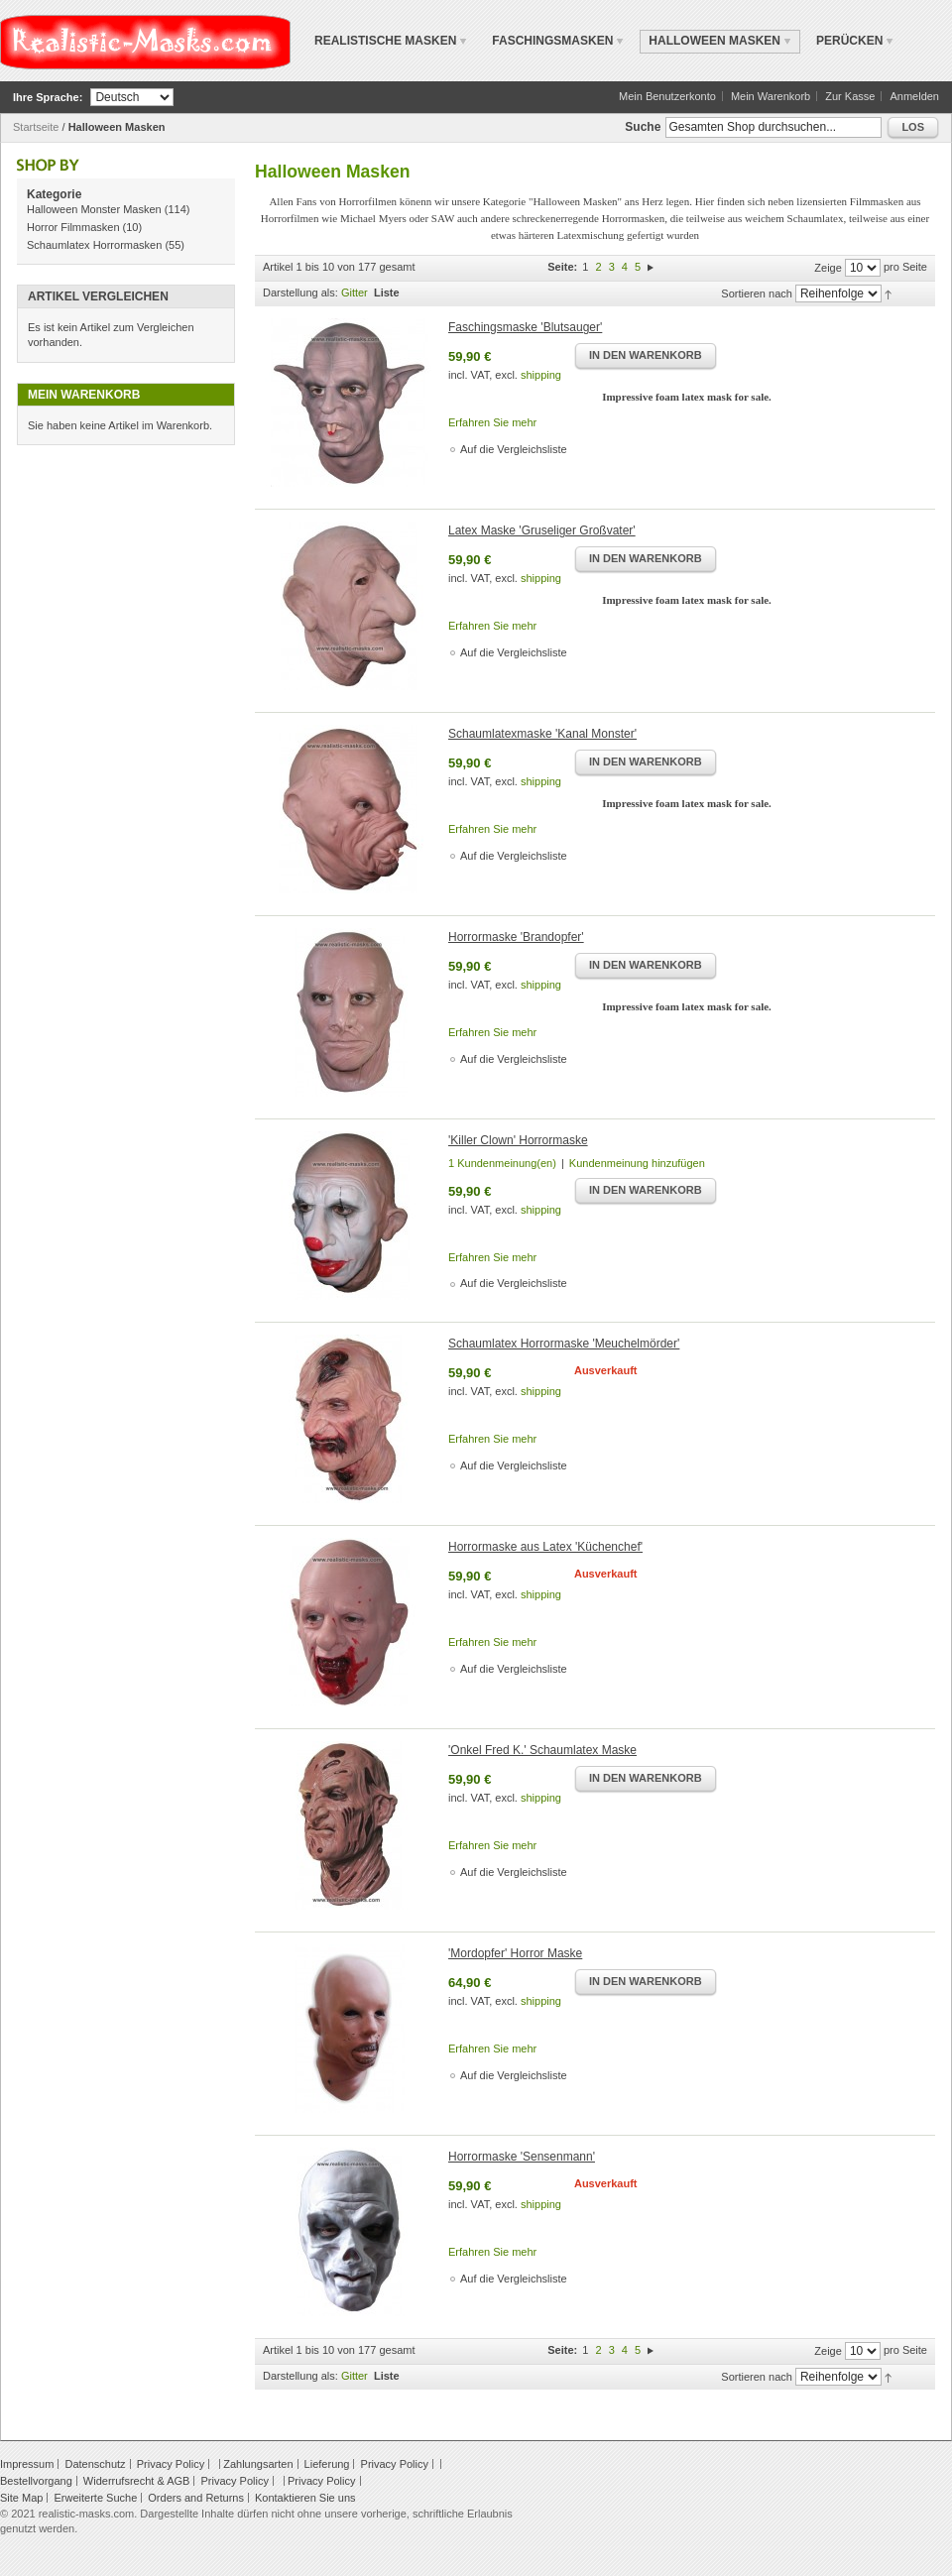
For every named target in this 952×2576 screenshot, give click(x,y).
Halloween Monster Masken (94, 209)
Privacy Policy (170, 2464)
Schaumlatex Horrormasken (94, 245)
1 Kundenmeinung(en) (502, 1163)
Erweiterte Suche (95, 2498)
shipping (541, 375)
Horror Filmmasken (73, 227)
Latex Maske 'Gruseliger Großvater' (542, 530)
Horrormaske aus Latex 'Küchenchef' (545, 1547)
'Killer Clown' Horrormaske (518, 1140)
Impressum (27, 2464)
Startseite (36, 127)
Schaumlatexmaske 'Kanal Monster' (542, 734)
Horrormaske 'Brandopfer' (516, 937)
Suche (642, 127)
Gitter (354, 292)
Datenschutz (94, 2464)
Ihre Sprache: (47, 97)
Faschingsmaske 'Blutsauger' (525, 327)
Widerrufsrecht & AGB (136, 2481)
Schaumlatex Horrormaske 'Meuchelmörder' (563, 1343)
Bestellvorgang (36, 2481)
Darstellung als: (300, 292)
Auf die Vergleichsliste (513, 449)
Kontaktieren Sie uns (305, 2498)
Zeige (828, 268)
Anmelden (914, 96)
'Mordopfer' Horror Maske (515, 1953)
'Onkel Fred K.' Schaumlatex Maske (542, 1750)
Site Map (21, 2498)
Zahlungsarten (258, 2464)
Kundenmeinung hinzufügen (637, 1163)
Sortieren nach (756, 293)
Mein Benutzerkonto (667, 96)
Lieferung (327, 2464)
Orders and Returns (196, 2498)
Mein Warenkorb (770, 96)
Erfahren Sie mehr (492, 422)
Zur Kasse (850, 96)
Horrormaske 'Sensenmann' (521, 2157)
